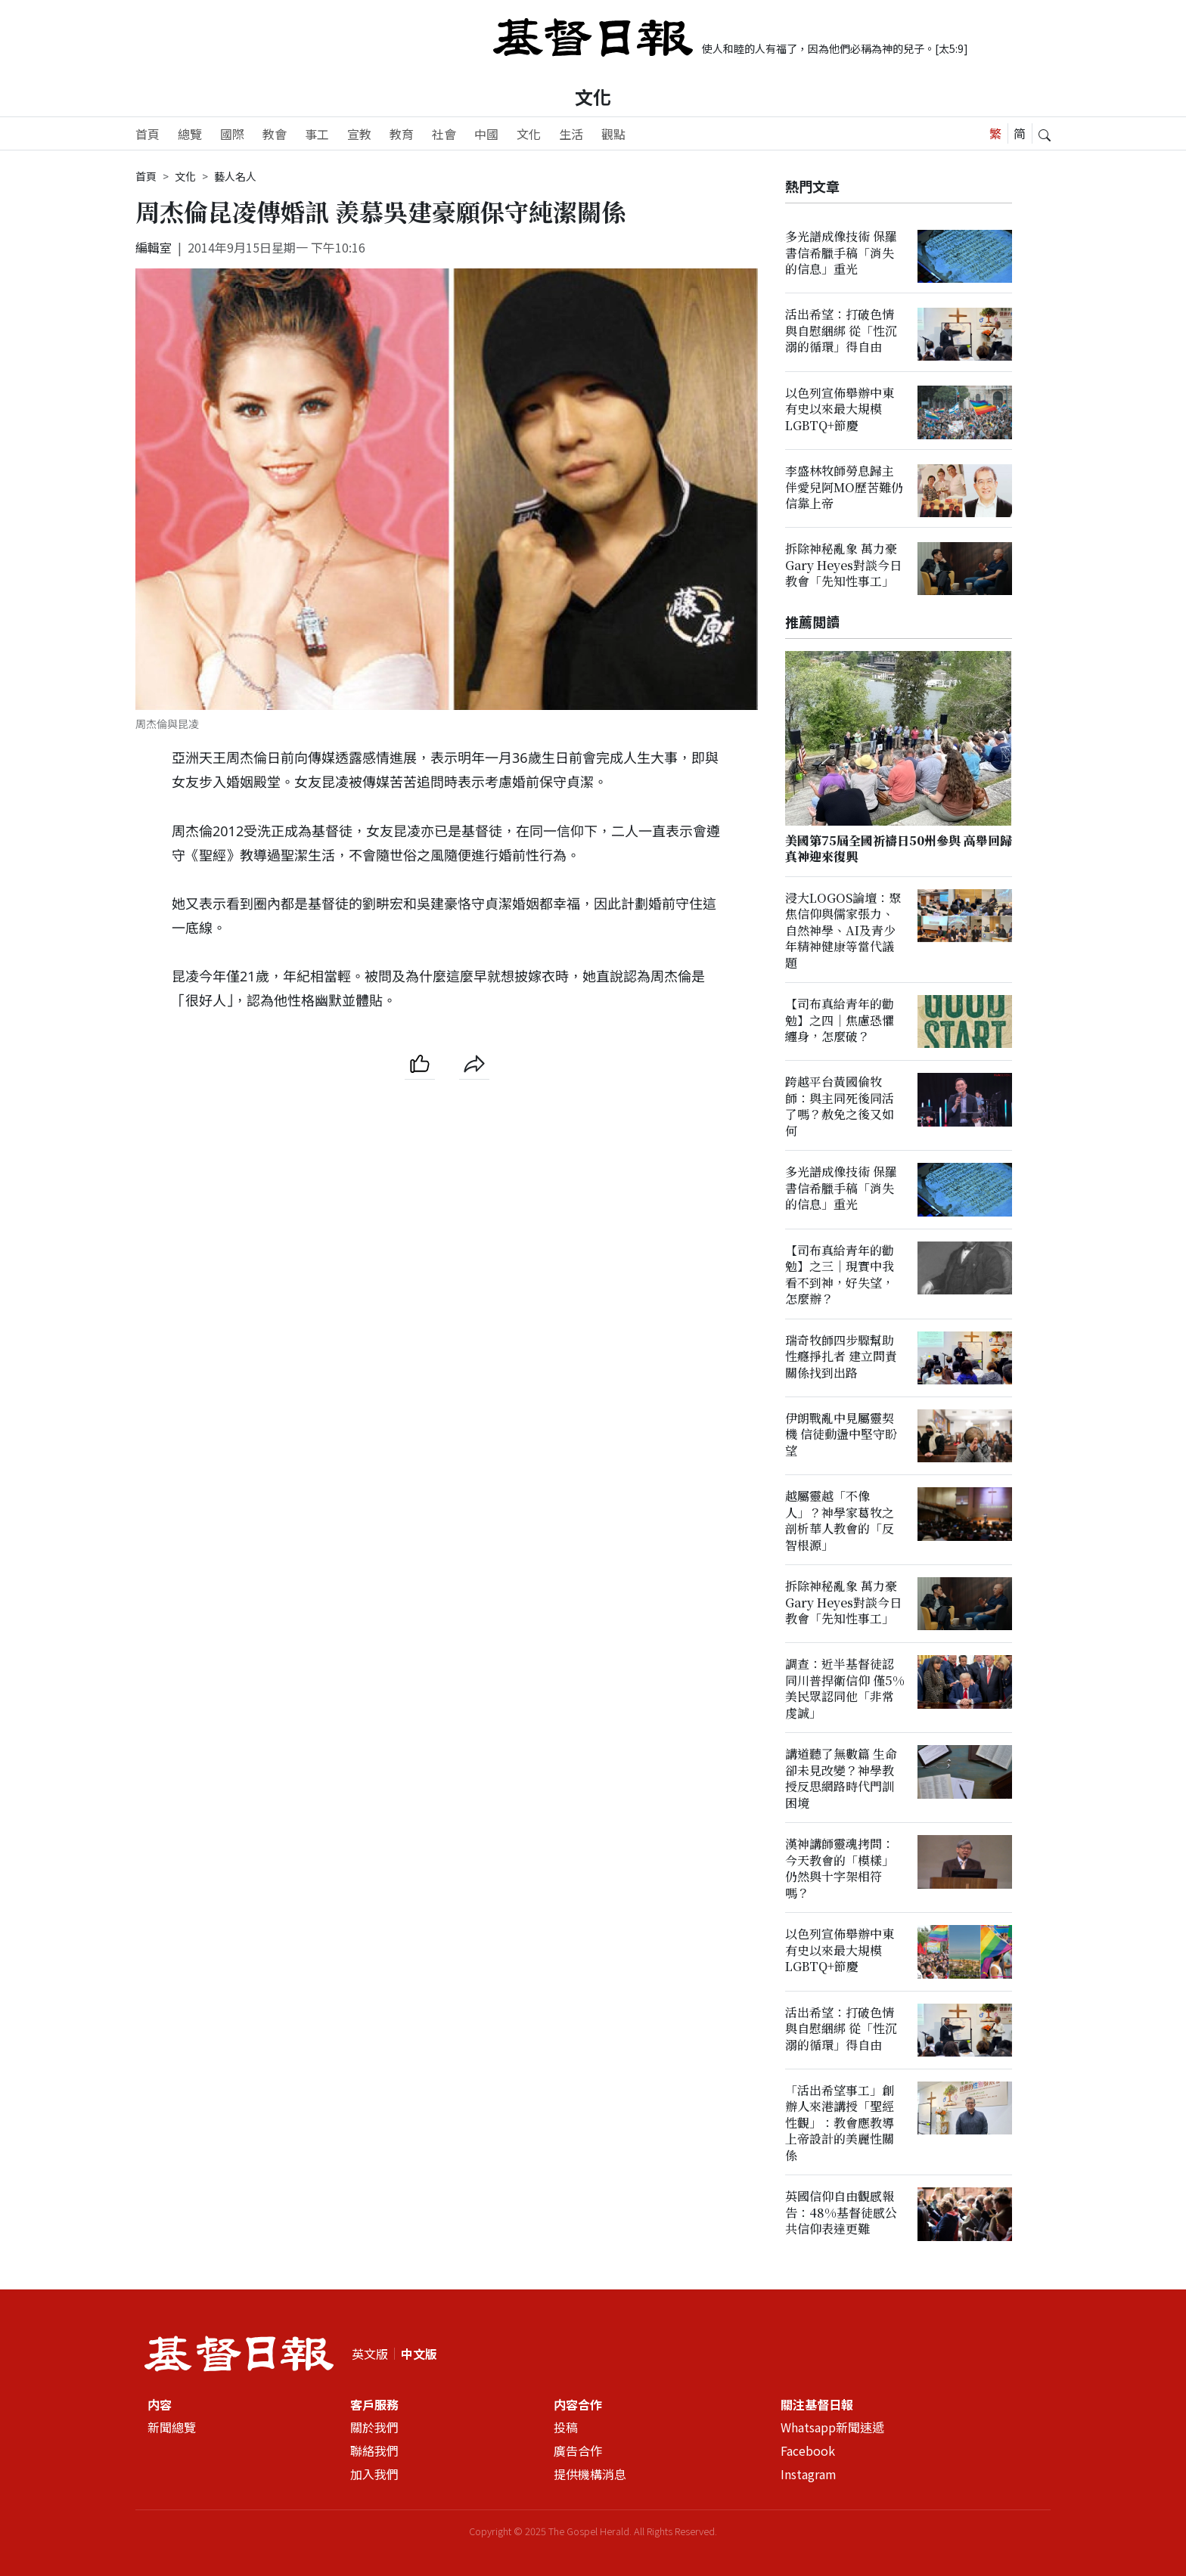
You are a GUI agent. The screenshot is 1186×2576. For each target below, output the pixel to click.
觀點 (613, 134)
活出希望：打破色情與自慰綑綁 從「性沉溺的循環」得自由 (841, 331)
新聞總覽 (171, 2428)
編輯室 (153, 247)
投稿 (566, 2428)
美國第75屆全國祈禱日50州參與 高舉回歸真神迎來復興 (898, 848)
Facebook (808, 2450)
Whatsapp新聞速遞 (832, 2428)
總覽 (190, 134)
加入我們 (374, 2474)
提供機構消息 (590, 2474)
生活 (571, 134)
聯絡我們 (374, 2450)
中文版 (419, 2354)
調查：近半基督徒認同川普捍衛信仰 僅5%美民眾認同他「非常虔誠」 (845, 1689)
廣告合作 (578, 2450)
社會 (444, 134)
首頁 (147, 134)
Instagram (809, 2474)
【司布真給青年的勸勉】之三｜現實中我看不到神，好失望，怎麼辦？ (839, 1274)
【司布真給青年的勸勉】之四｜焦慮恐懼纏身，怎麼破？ (839, 1020)
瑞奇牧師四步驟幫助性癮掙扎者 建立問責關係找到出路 (841, 1356)
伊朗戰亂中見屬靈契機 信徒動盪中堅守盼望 (841, 1434)
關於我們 (374, 2428)
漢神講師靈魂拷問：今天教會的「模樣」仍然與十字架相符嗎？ (839, 1869)
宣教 (359, 134)
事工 (317, 134)
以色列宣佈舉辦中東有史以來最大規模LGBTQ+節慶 (839, 409)
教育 (402, 134)
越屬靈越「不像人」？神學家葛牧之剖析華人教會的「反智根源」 (839, 1521)
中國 (486, 134)
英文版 (370, 2354)
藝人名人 (235, 176)
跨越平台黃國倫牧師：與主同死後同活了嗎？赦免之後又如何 (839, 1106)
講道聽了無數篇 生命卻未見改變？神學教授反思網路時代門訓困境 (841, 1779)
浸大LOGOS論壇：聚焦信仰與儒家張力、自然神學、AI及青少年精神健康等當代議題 (843, 930)
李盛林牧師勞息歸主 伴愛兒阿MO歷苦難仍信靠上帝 (844, 487)
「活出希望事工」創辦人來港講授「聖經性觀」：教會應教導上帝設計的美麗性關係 (839, 2123)
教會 (274, 134)
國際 (232, 134)
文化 (593, 96)
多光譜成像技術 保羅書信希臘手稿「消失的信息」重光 (841, 252)
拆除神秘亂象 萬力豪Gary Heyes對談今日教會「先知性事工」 (843, 566)
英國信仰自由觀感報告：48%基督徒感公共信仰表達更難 (841, 2213)
